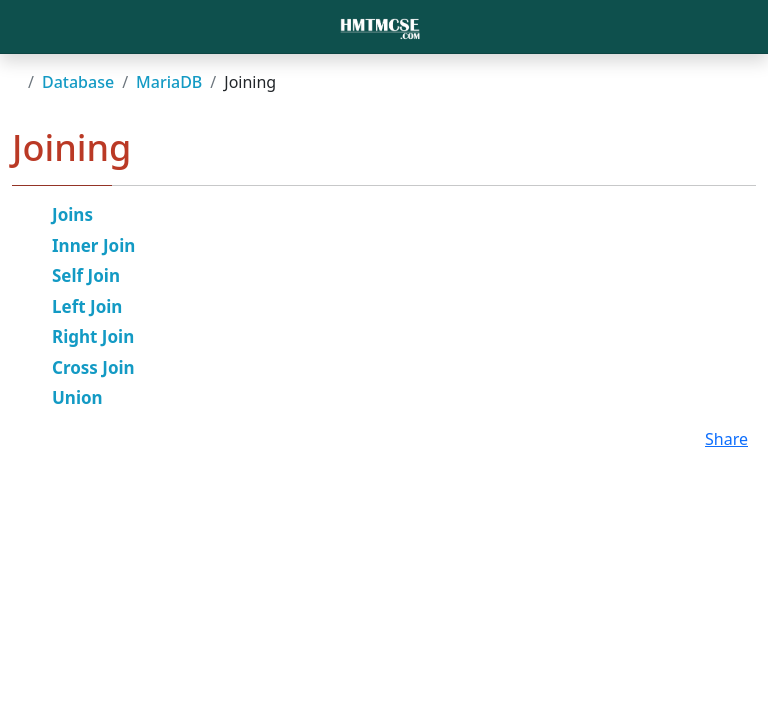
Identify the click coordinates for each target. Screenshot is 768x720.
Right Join (93, 336)
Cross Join (93, 367)
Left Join (87, 306)
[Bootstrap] (380, 27)
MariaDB (169, 82)
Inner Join (93, 245)
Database (78, 82)
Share (726, 439)
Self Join (86, 275)
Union (77, 397)
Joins (72, 214)
